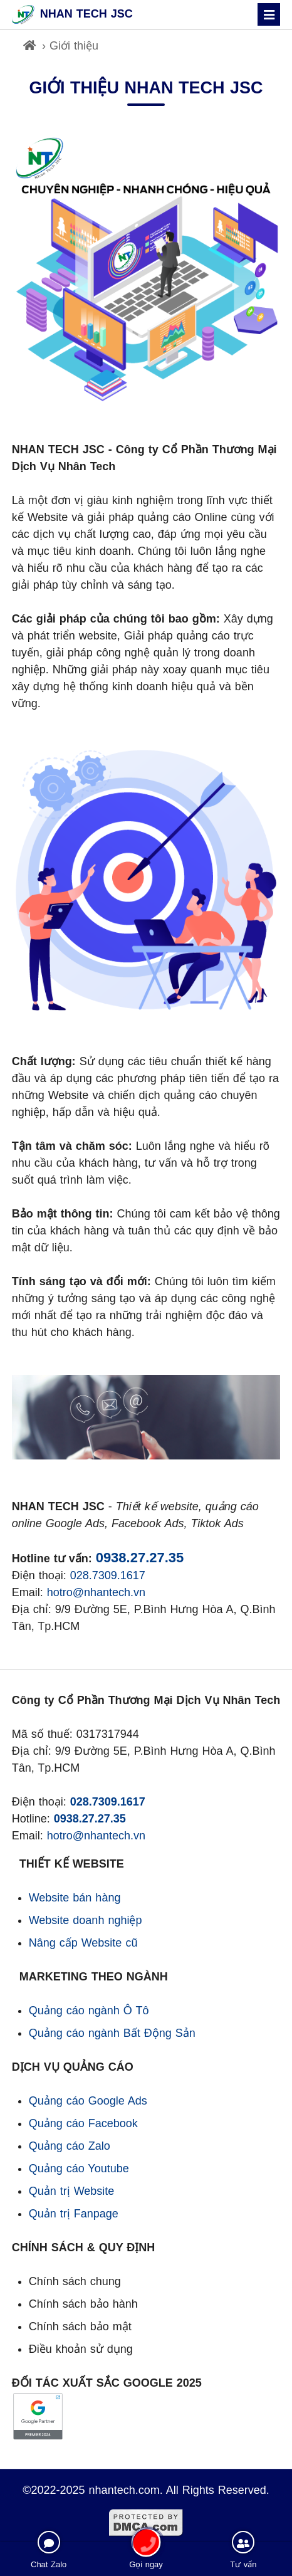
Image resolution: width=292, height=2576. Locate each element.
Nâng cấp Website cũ (83, 1943)
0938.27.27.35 (140, 1557)
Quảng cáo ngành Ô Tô (89, 2010)
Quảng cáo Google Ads (88, 2101)
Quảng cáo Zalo (69, 2146)
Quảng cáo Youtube (79, 2168)
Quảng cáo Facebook (83, 2123)
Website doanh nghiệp (85, 1920)
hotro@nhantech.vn (96, 1592)
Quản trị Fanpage (73, 2213)
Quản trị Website (72, 2191)
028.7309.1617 (107, 1575)
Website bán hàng (75, 1897)
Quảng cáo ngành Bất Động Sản (112, 2033)
